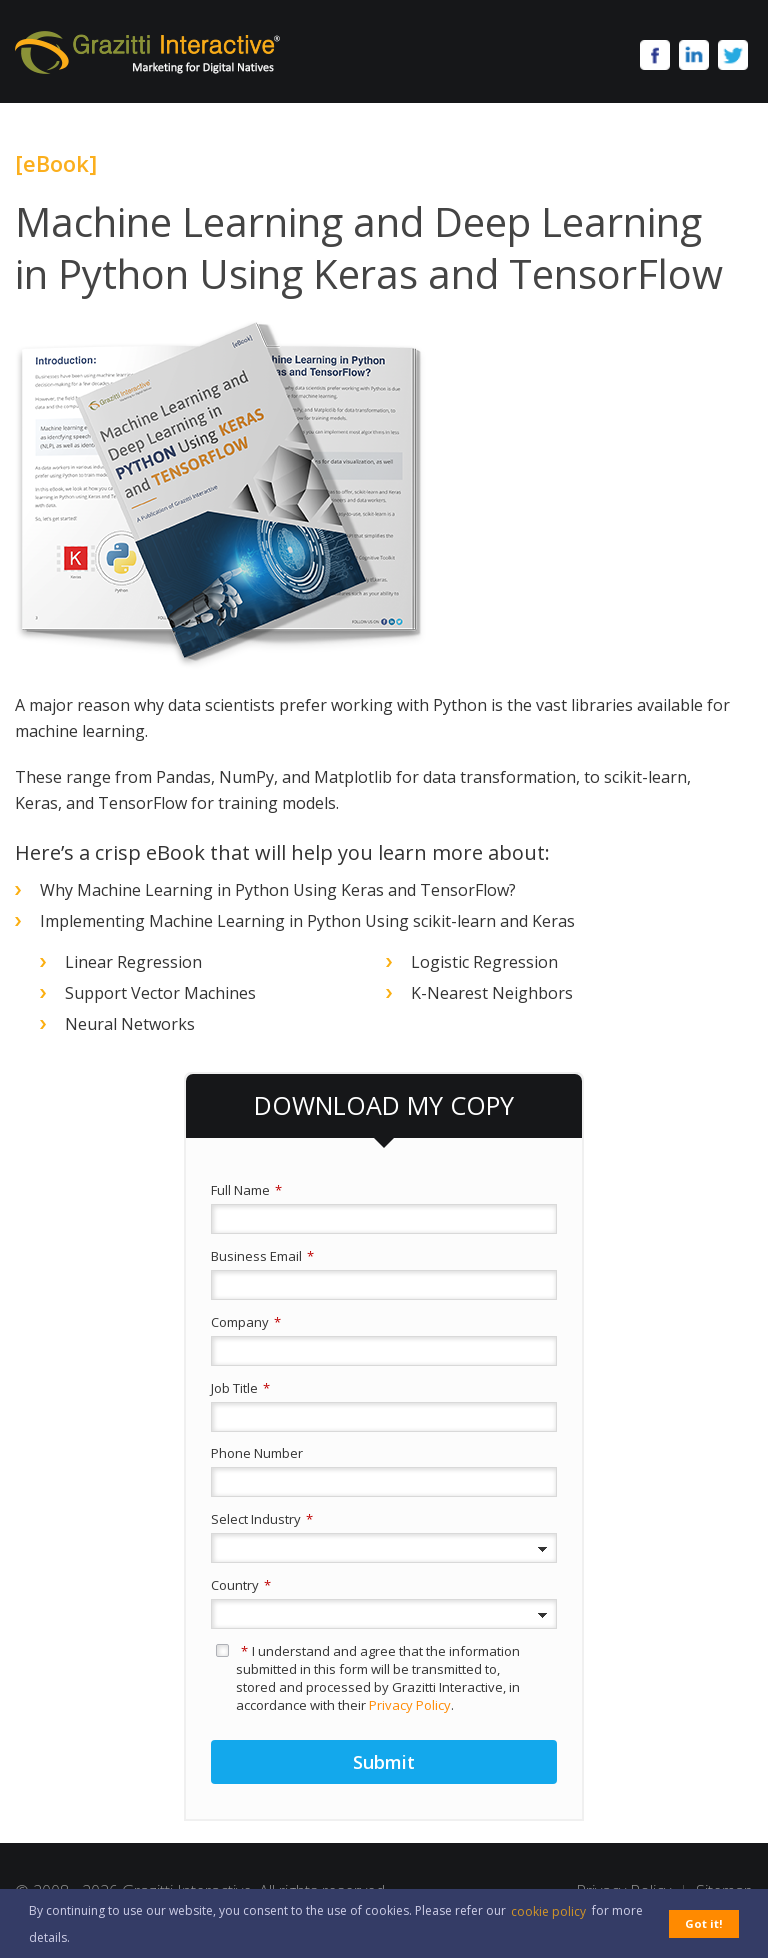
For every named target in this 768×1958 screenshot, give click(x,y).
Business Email (262, 1256)
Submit (384, 1762)
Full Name (246, 1190)
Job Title (240, 1388)
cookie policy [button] (548, 1911)
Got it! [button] (704, 1923)
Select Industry (262, 1519)
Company (246, 1322)
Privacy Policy (410, 1705)
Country (241, 1585)
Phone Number (257, 1453)
